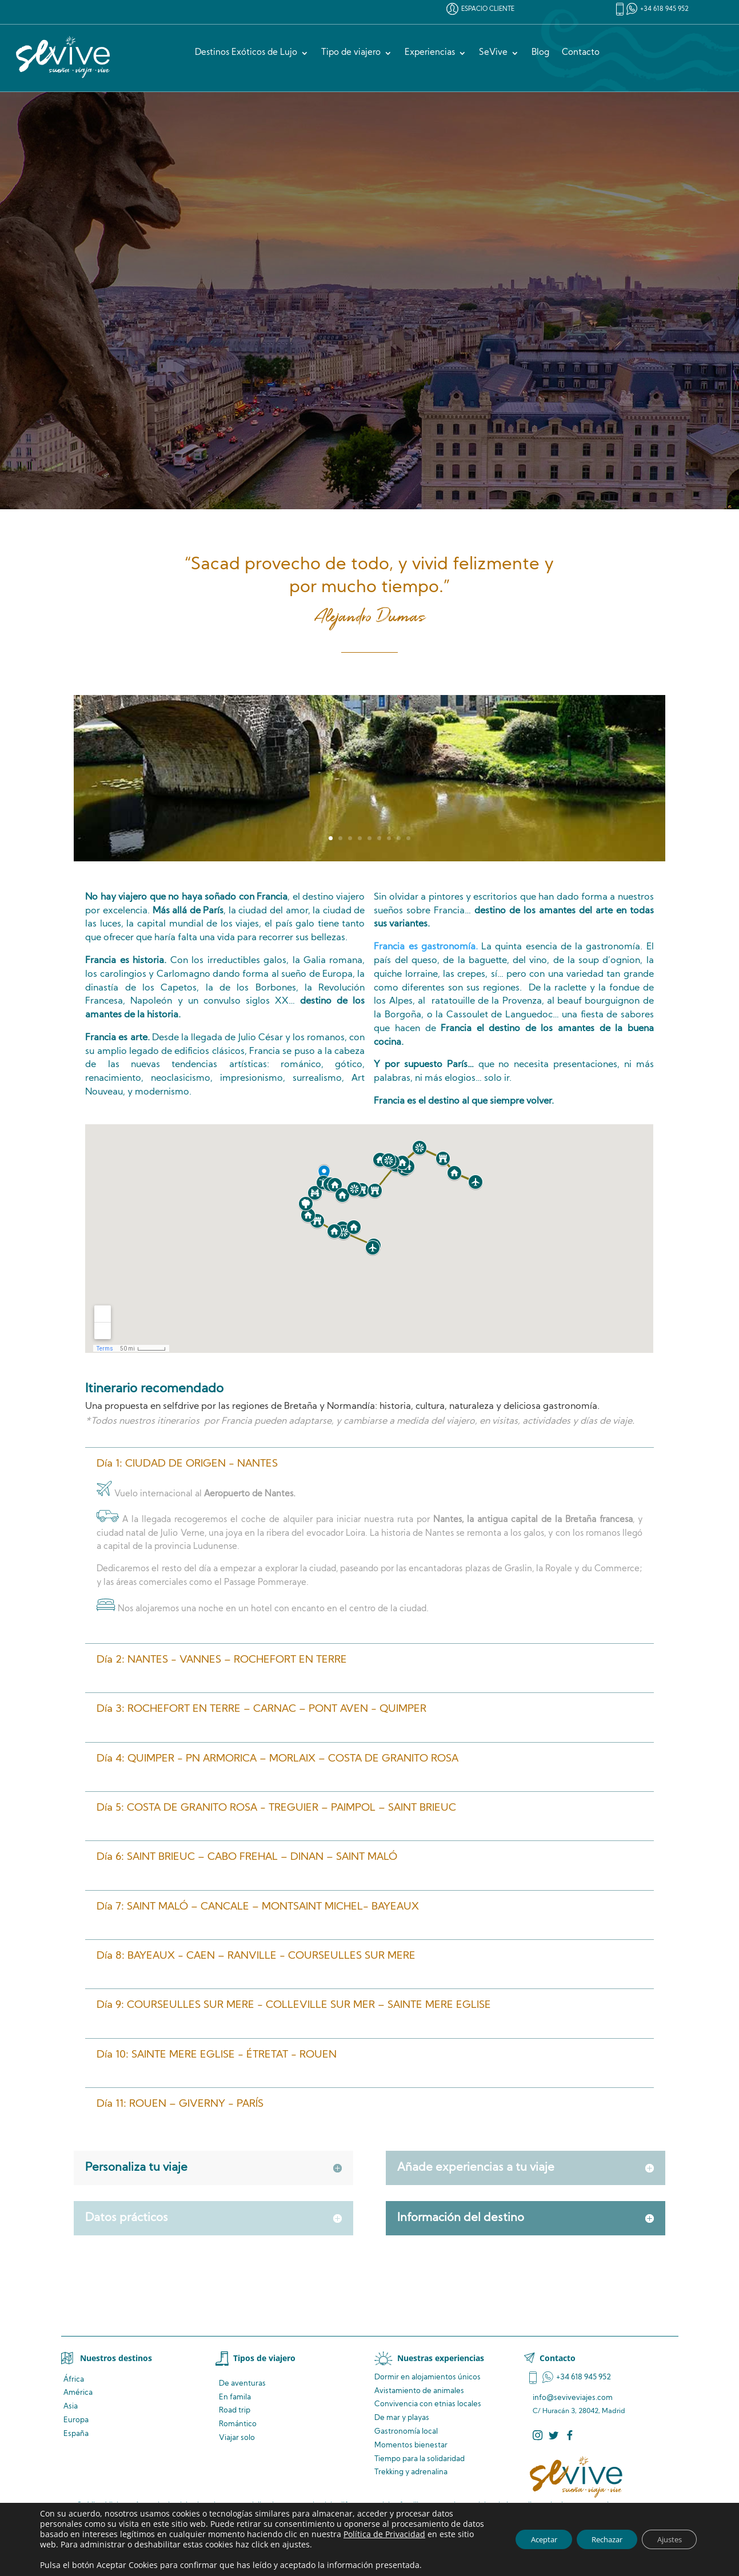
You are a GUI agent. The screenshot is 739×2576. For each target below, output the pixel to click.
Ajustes (666, 2539)
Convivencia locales (427, 2404)
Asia (70, 2406)
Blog (540, 53)
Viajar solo (237, 2438)
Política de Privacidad (408, 2534)
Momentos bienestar (411, 2445)
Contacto (581, 53)
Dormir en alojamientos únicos (427, 2377)
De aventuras (242, 2383)
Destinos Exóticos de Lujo (246, 53)
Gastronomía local (406, 2431)
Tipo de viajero (351, 53)
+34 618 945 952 (664, 9)
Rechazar (595, 2539)
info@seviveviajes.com (573, 2398)
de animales (419, 2391)
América (78, 2393)
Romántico (238, 2424)
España (76, 2434)
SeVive (493, 53)
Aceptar (523, 2539)
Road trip (234, 2410)
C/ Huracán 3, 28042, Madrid (579, 2411)
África (73, 2379)
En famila (235, 2397)
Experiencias (430, 53)
